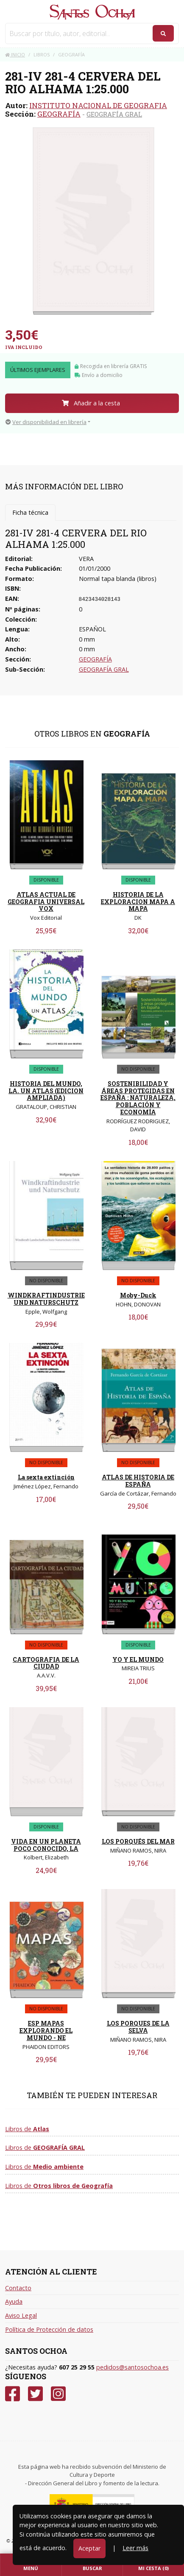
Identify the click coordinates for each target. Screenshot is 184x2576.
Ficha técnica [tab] (30, 512)
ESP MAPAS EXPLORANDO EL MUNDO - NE (46, 2030)
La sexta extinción (46, 1477)
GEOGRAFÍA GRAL (114, 114)
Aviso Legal (21, 2315)
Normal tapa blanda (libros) (117, 579)
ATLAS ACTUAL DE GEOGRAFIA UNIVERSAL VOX (46, 901)
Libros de (27, 2129)
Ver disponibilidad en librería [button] (46, 422)
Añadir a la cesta (91, 403)
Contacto (18, 2288)
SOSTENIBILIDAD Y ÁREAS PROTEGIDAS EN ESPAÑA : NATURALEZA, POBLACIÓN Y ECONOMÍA (138, 1098)
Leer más (135, 2548)
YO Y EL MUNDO (138, 1659)
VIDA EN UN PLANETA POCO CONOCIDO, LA (46, 1845)
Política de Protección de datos (49, 2329)
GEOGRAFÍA (59, 114)
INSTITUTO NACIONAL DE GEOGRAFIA (98, 105)
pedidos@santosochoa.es (132, 2367)
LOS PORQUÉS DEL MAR (138, 1841)
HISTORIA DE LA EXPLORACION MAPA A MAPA (138, 901)
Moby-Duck (138, 1295)
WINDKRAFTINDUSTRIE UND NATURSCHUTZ (46, 1298)
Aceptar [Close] (89, 2548)
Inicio (15, 54)
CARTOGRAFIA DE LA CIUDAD (46, 1663)
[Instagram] (58, 2394)
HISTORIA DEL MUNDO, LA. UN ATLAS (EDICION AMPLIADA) (46, 1091)
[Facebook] (12, 2394)
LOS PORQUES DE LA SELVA (138, 2027)
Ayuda (13, 2301)
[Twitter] (35, 2394)
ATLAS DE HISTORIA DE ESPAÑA (138, 1480)
